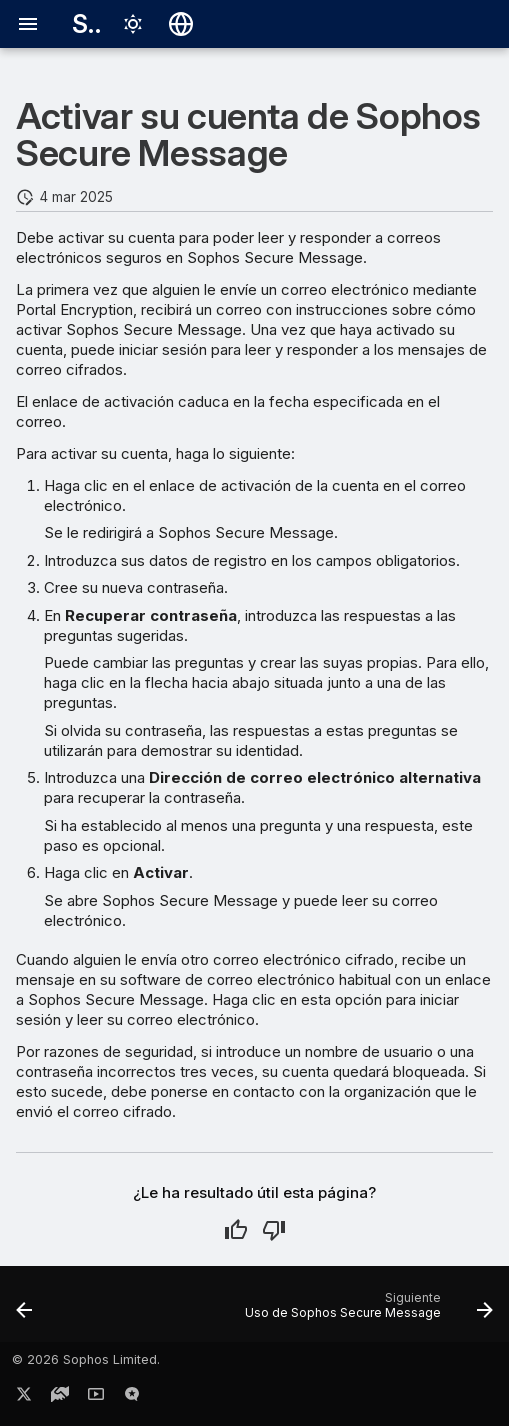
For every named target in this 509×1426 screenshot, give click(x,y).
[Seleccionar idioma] (181, 24)
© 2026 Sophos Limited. (86, 1359)
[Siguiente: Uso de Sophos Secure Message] (366, 1310)
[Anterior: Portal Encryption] (25, 1310)
